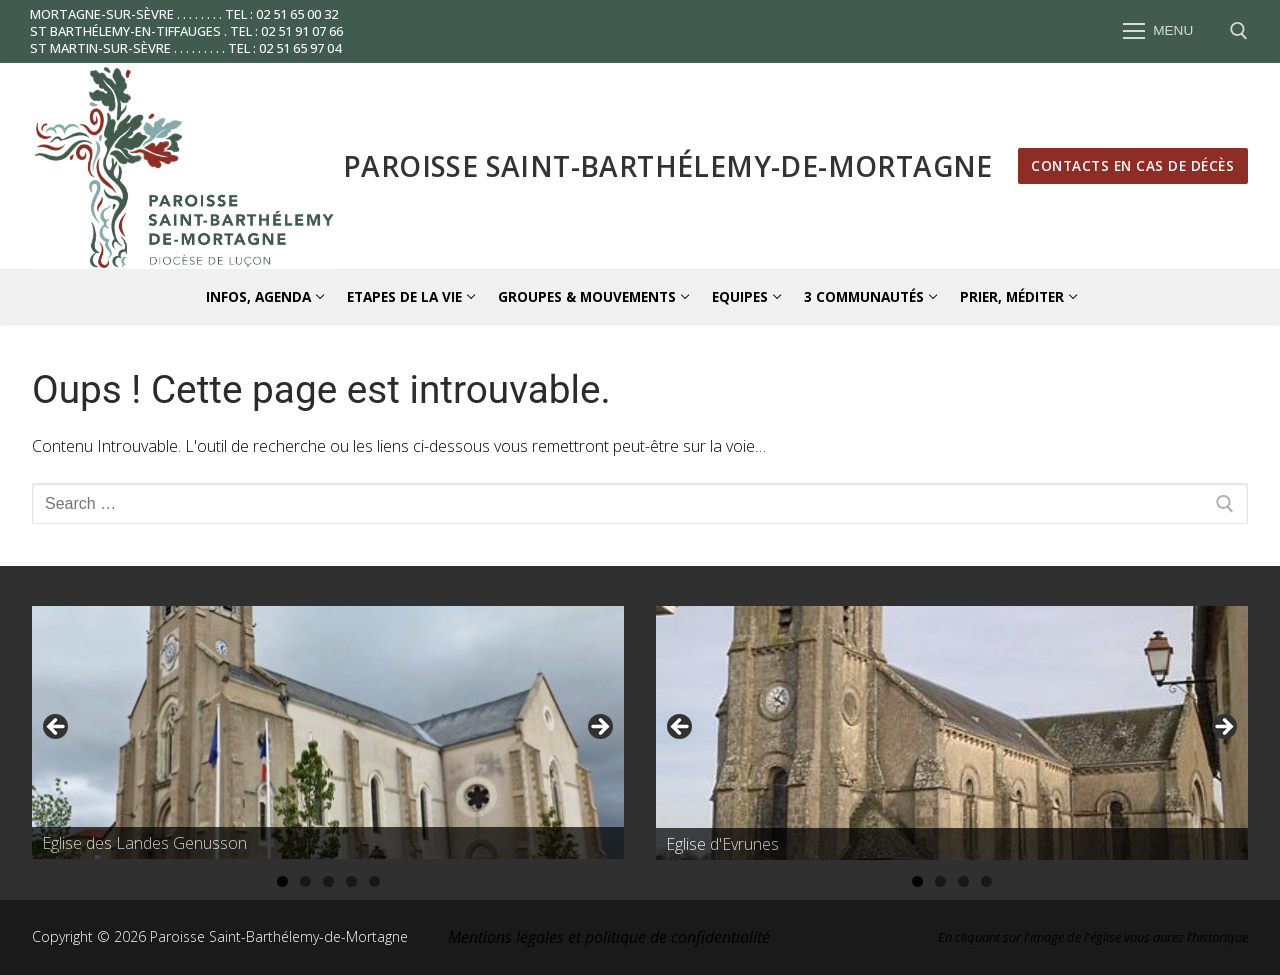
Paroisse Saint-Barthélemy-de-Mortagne (668, 166)
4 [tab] (351, 881)
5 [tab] (374, 881)
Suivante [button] (599, 728)
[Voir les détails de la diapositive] (328, 732)
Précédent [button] (57, 728)
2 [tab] (305, 881)
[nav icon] (1158, 32)
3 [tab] (328, 881)
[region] (328, 733)
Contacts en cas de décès (1132, 165)
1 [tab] (282, 881)
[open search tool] (1239, 31)
